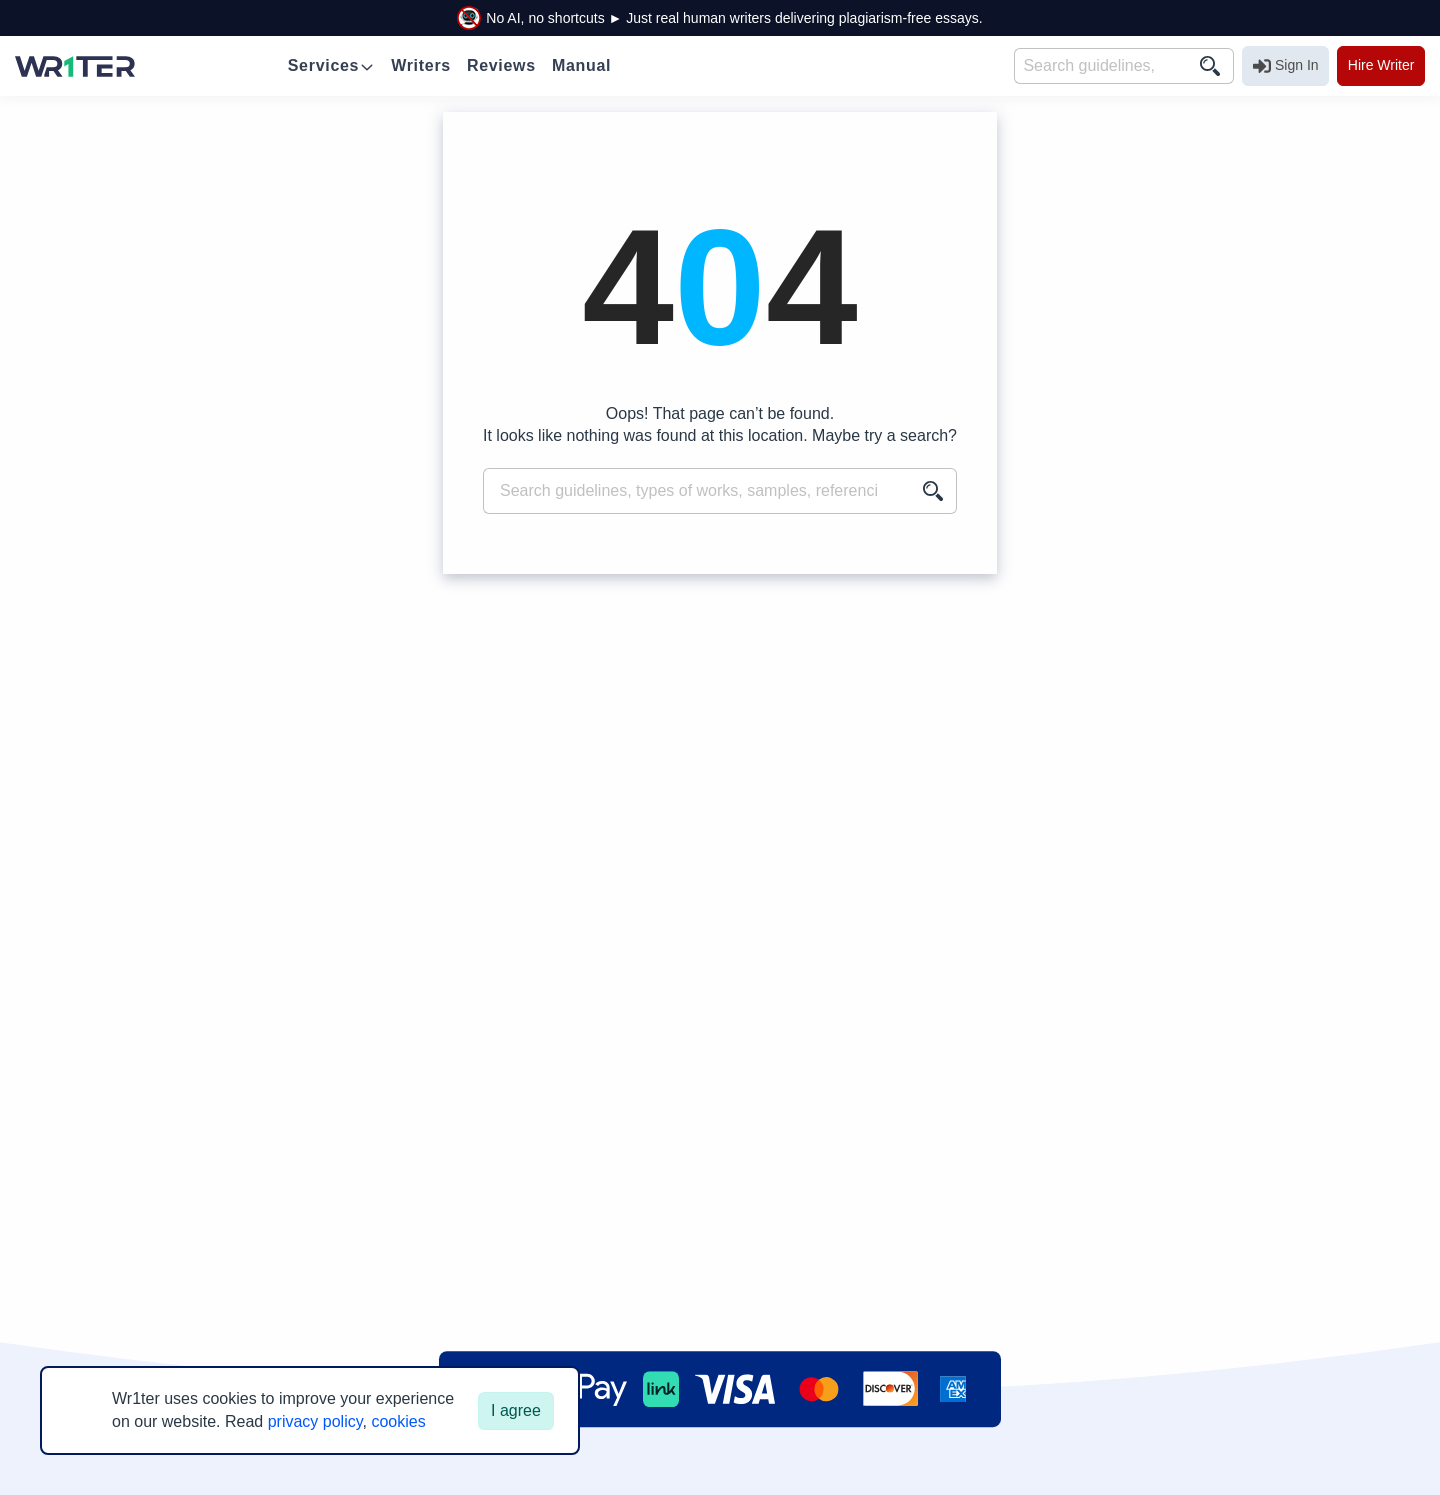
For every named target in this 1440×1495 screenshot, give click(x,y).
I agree (516, 1410)
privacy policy (315, 1421)
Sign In (1286, 66)
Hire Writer (1381, 65)
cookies (398, 1421)
